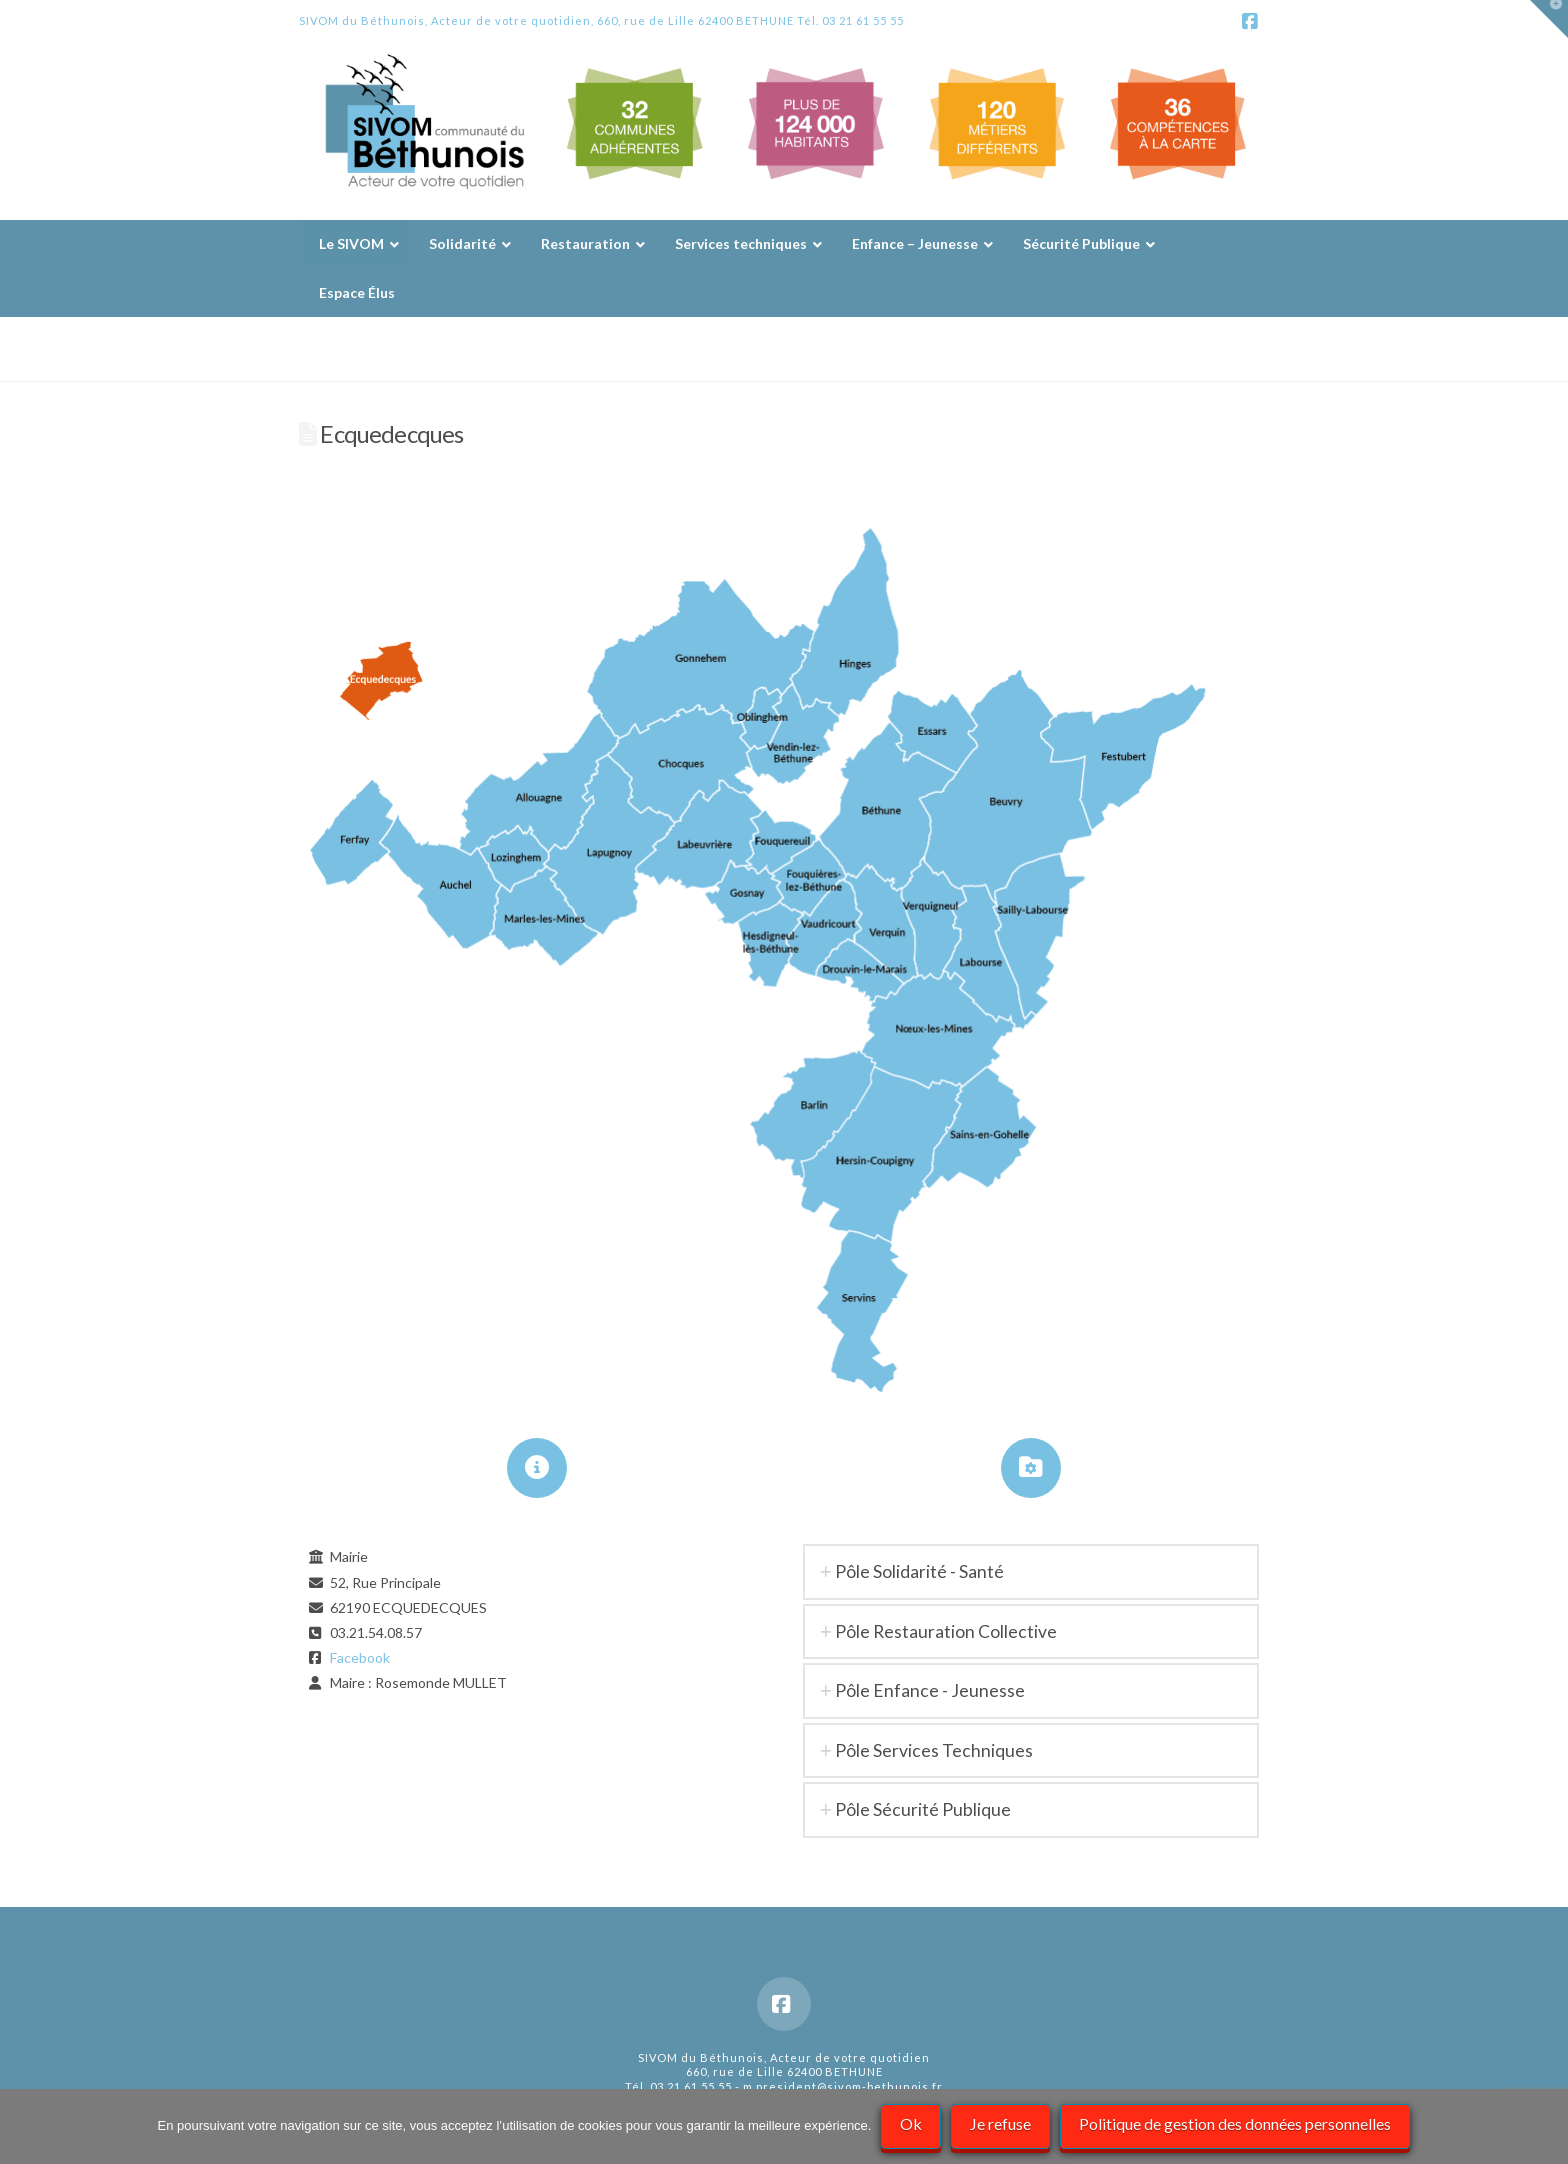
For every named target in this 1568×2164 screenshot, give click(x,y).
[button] (1549, 19)
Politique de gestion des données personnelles (1235, 2123)
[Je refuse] (1543, 2127)
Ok (911, 2123)
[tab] (1031, 1571)
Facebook (360, 1657)
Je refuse (1000, 2123)
